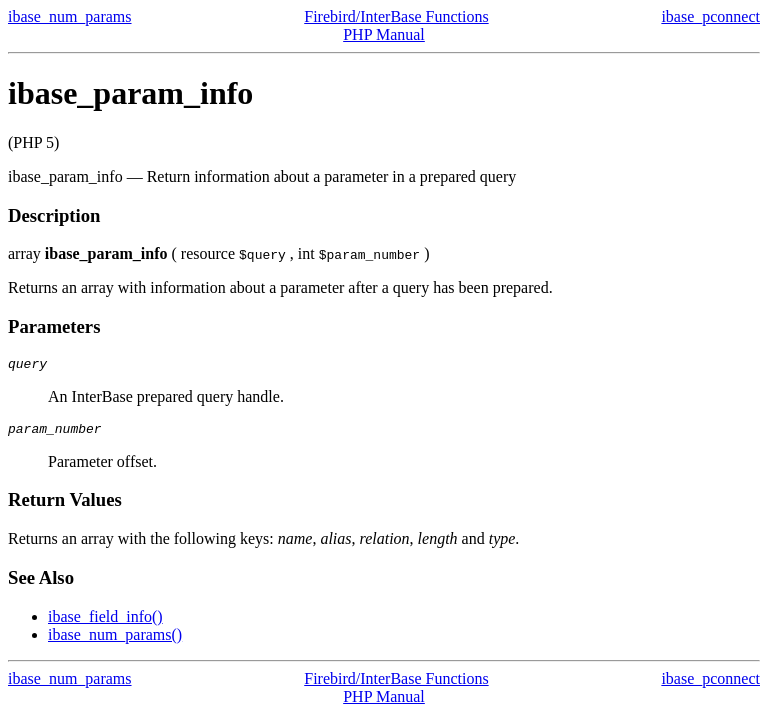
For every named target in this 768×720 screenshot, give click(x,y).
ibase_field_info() (105, 622)
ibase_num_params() (115, 640)
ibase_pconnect (710, 16)
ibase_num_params (70, 16)
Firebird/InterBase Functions (396, 16)
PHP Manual (384, 34)
